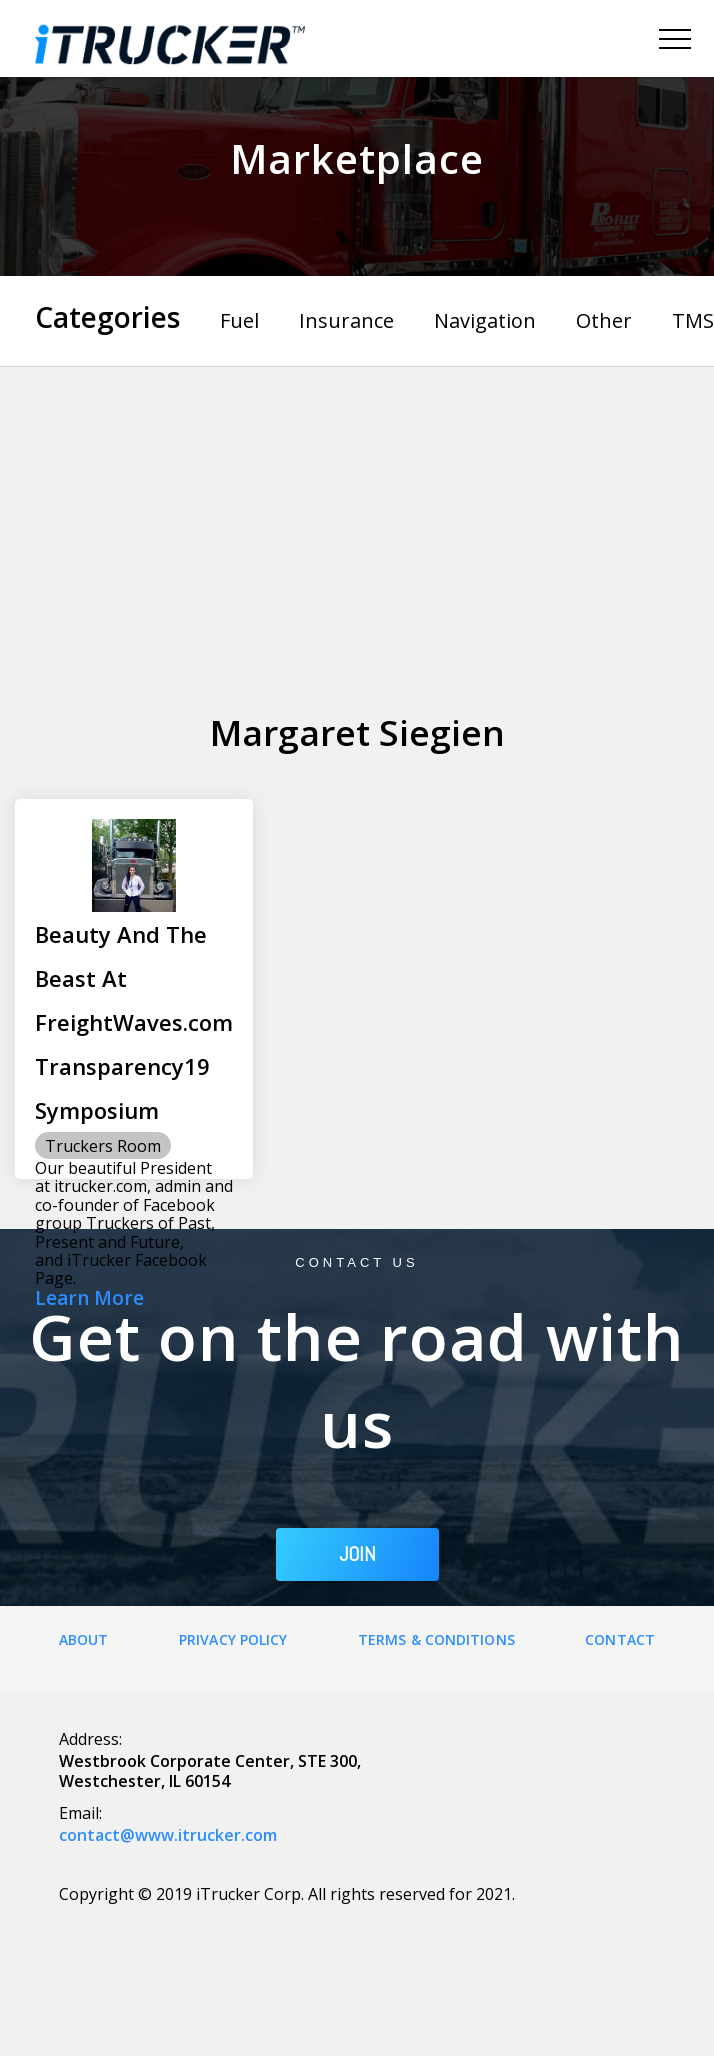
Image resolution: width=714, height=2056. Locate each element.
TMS (693, 320)
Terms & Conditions (436, 1639)
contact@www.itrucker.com (168, 1835)
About (84, 1639)
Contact (620, 1639)
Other (604, 320)
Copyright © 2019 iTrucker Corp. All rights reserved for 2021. (287, 1894)
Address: (90, 1739)
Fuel (239, 320)
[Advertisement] (357, 517)
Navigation (485, 320)
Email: (80, 1813)
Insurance (346, 320)
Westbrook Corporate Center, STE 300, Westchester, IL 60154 (210, 1771)
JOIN (357, 1554)
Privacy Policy (233, 1639)
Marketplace (357, 158)
